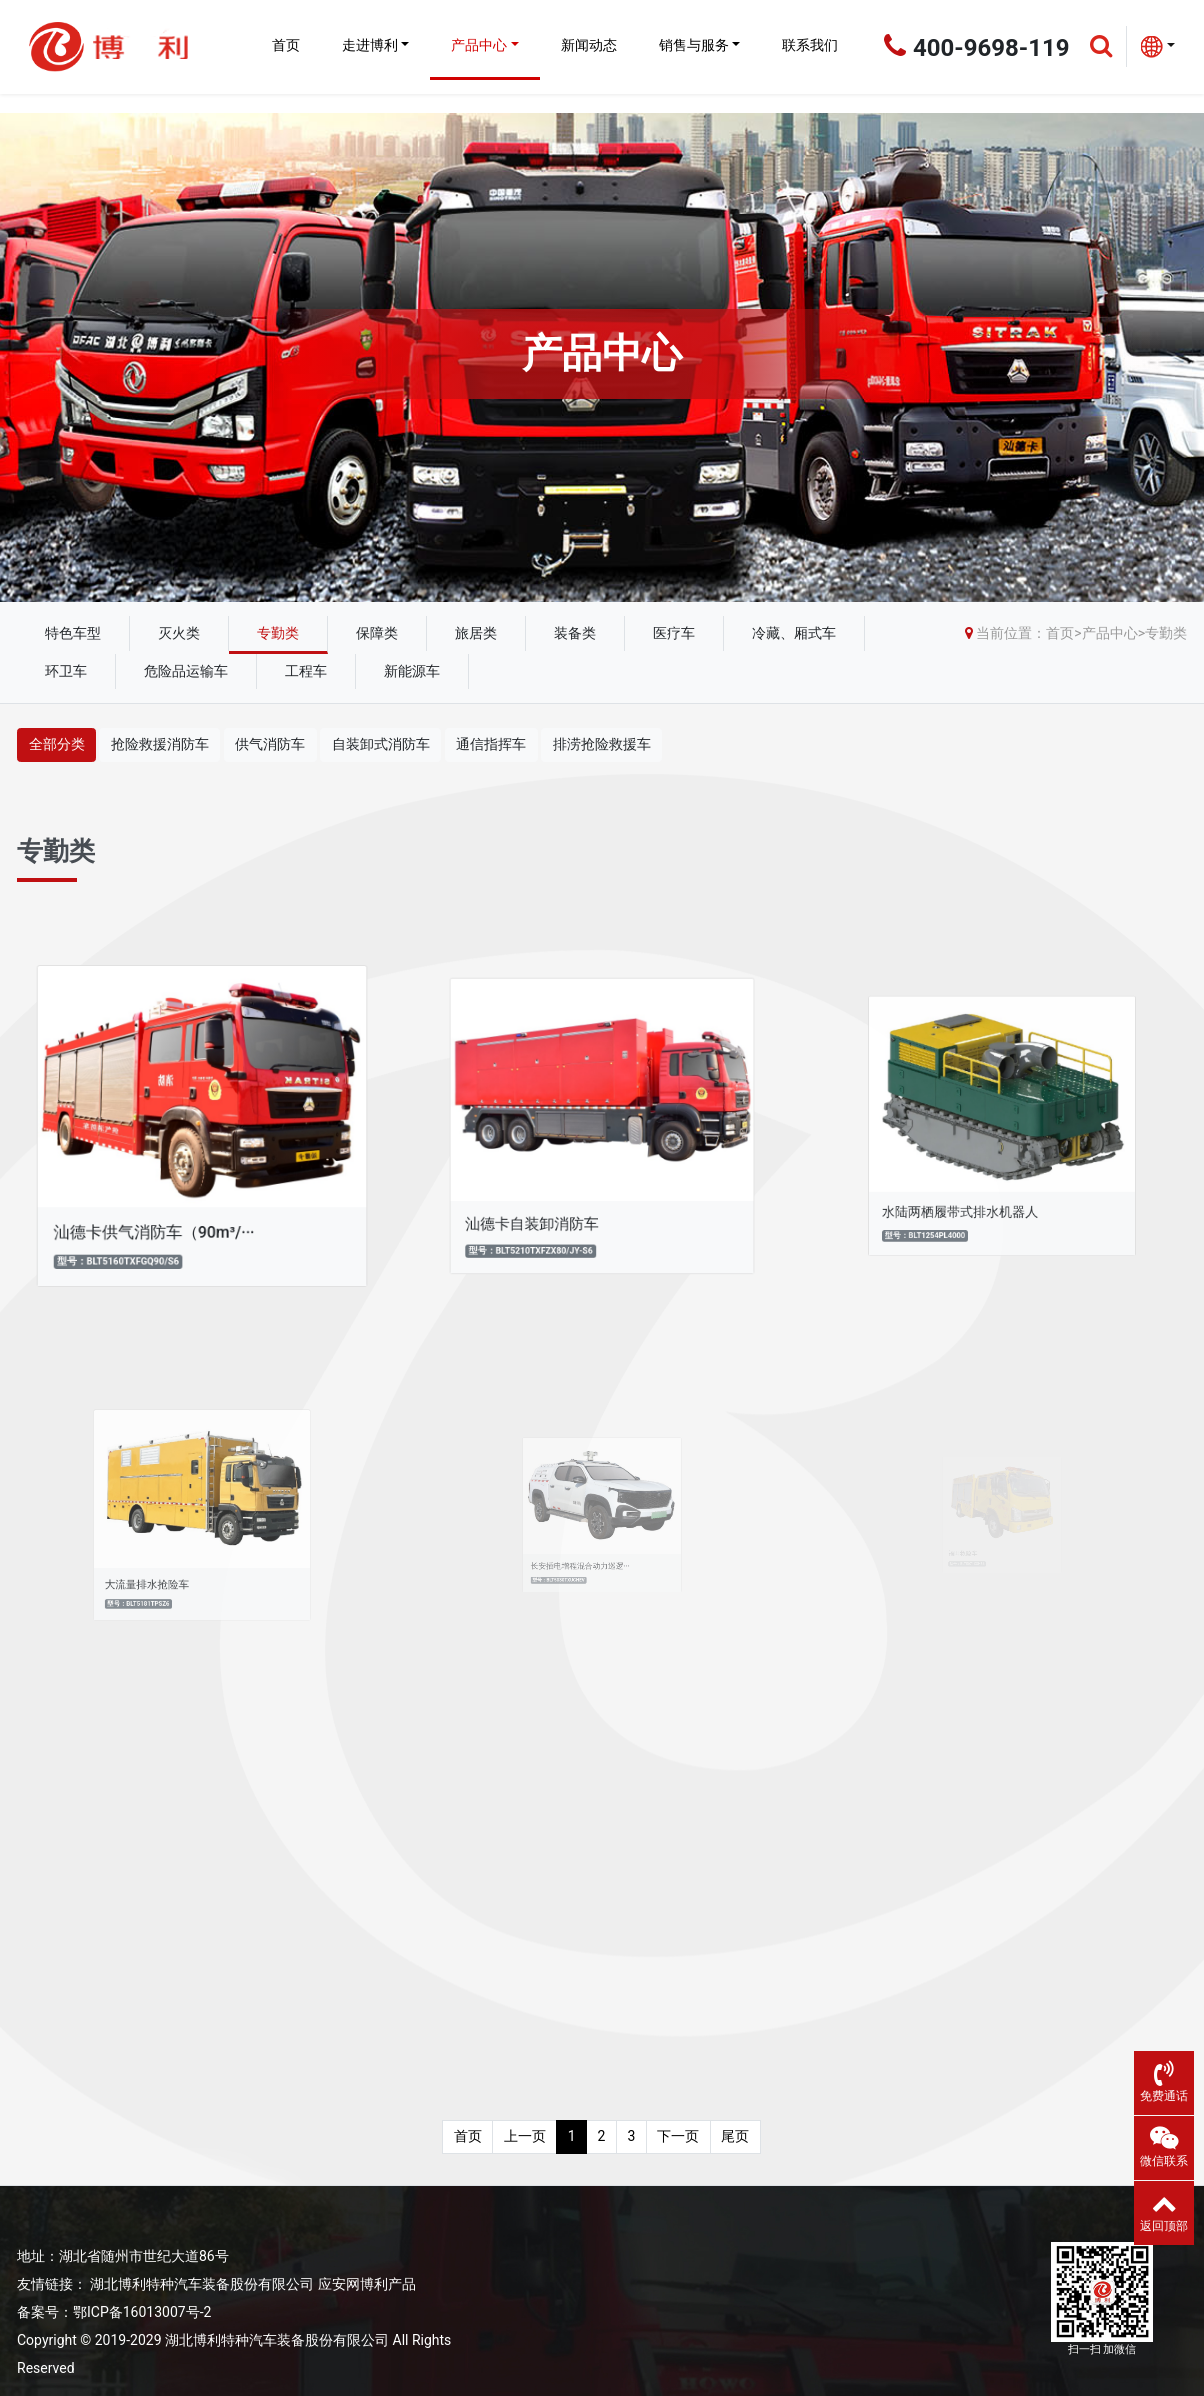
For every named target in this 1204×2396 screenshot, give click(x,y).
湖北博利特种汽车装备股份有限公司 (202, 2284)
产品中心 (479, 45)
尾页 (735, 2136)
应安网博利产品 (367, 2284)
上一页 (525, 2136)
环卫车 (66, 671)
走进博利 (370, 45)
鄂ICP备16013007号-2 (142, 2312)
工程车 (306, 671)
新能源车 (412, 671)
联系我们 (810, 45)
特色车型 (73, 633)
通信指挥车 (491, 744)
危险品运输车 (186, 671)
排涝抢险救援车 (602, 744)
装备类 (575, 633)
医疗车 (674, 633)
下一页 (678, 2136)
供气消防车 (270, 744)
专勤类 (278, 633)
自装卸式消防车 (381, 744)
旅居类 (476, 633)
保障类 (377, 633)
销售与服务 (694, 45)
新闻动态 (589, 45)
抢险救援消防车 (160, 744)
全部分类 (57, 744)
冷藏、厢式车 (794, 633)
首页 (286, 45)
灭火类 (179, 633)
